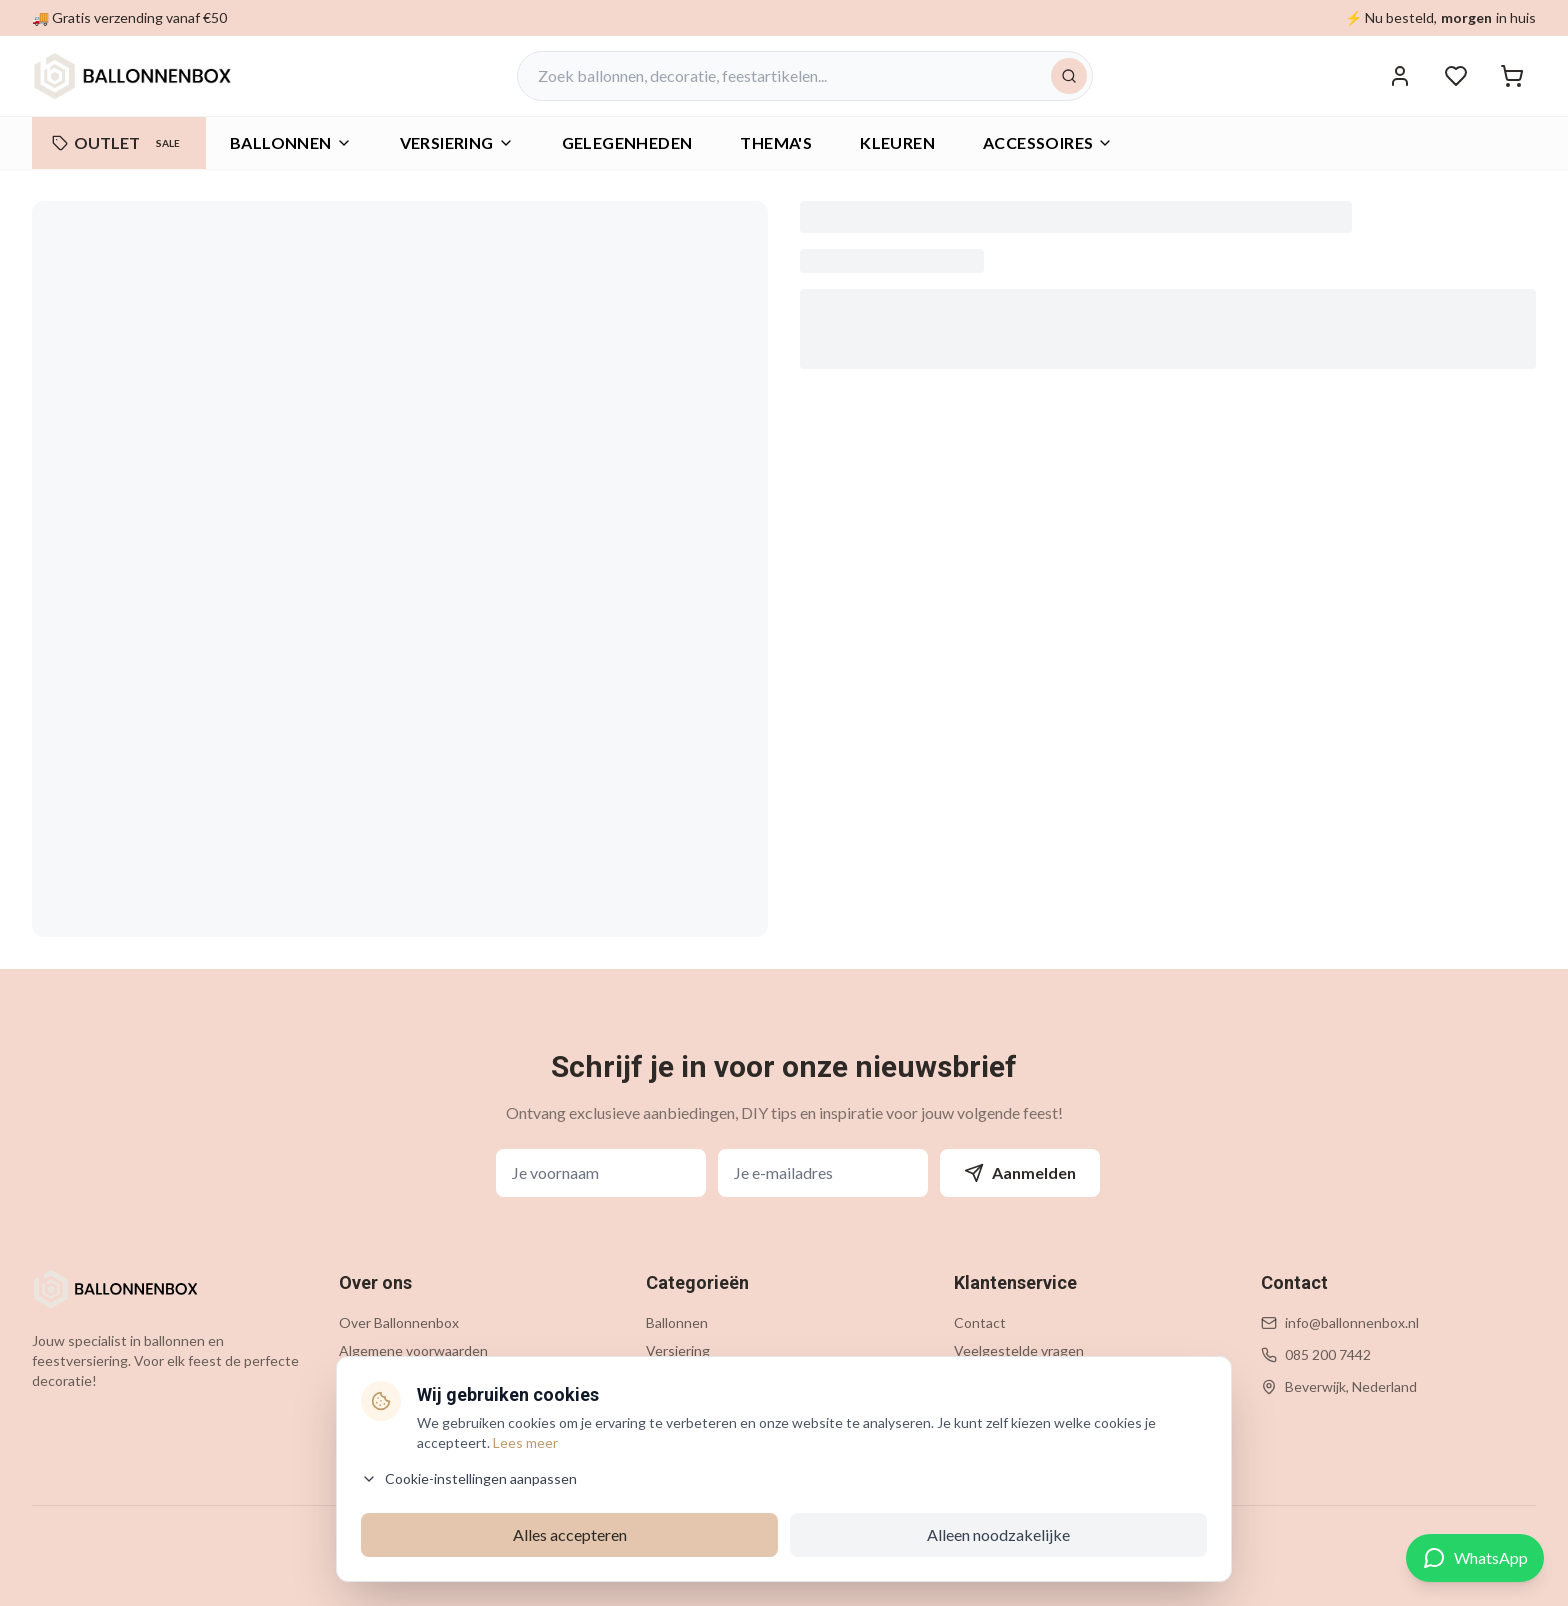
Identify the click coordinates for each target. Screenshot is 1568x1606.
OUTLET (119, 143)
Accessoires (1048, 142)
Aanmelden (1020, 1173)
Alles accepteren (570, 1534)
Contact (980, 1322)
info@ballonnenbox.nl (1352, 1322)
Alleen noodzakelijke (998, 1534)
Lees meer (525, 1442)
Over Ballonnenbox (399, 1322)
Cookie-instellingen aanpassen (469, 1478)
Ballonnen (291, 142)
